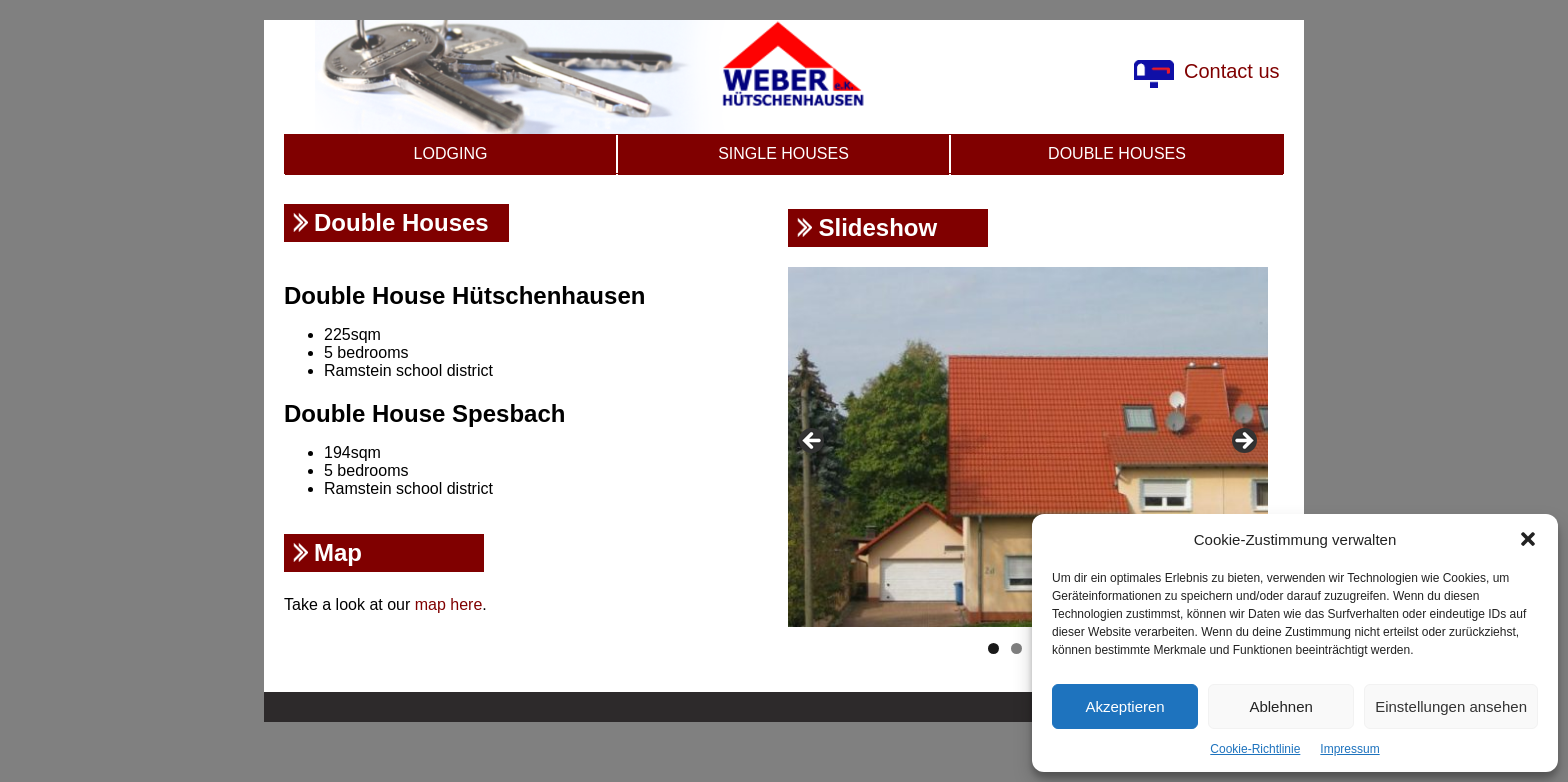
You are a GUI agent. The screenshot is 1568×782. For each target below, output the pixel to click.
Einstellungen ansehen (1451, 706)
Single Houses (783, 153)
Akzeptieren (1124, 706)
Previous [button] (813, 442)
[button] (1528, 539)
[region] (1028, 447)
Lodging (451, 153)
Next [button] (1243, 442)
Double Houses (1117, 153)
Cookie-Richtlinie (1255, 749)
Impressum (1349, 749)
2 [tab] (1016, 648)
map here (449, 604)
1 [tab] (993, 648)
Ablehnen (1280, 706)
